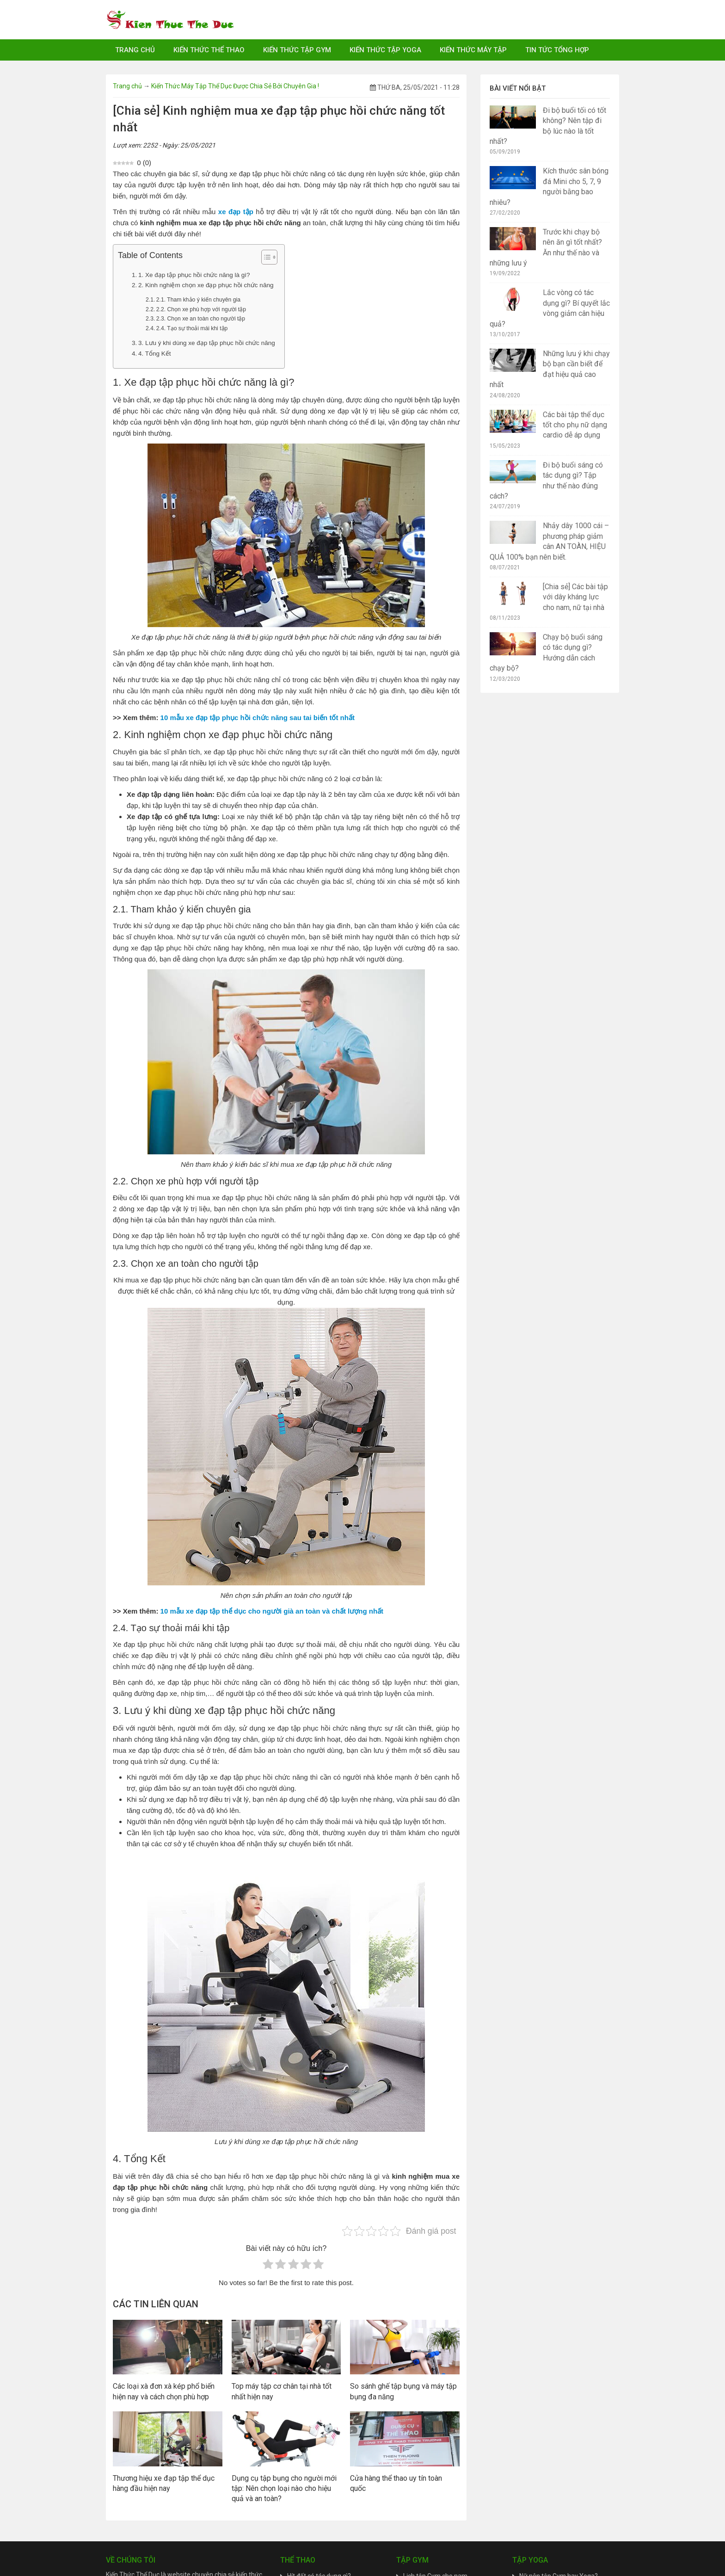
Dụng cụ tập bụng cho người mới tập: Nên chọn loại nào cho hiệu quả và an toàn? (284, 2488)
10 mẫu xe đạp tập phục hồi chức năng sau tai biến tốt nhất (257, 717)
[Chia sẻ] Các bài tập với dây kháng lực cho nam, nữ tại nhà (575, 597)
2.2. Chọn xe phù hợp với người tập (201, 309)
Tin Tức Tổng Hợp (557, 50)
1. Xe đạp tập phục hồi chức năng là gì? (194, 274)
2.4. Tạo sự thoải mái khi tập (192, 328)
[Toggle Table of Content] (264, 257)
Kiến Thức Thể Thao (209, 50)
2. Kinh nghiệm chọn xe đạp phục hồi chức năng (205, 285)
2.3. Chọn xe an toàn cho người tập (200, 318)
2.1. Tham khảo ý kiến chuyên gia (198, 299)
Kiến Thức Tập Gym (297, 50)
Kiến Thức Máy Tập (473, 50)
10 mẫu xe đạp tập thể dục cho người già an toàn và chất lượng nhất (272, 1611)
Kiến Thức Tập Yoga (385, 50)
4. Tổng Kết (154, 353)
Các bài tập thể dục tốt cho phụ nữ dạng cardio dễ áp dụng (575, 425)
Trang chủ (135, 50)
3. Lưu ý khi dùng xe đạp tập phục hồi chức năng (206, 342)
